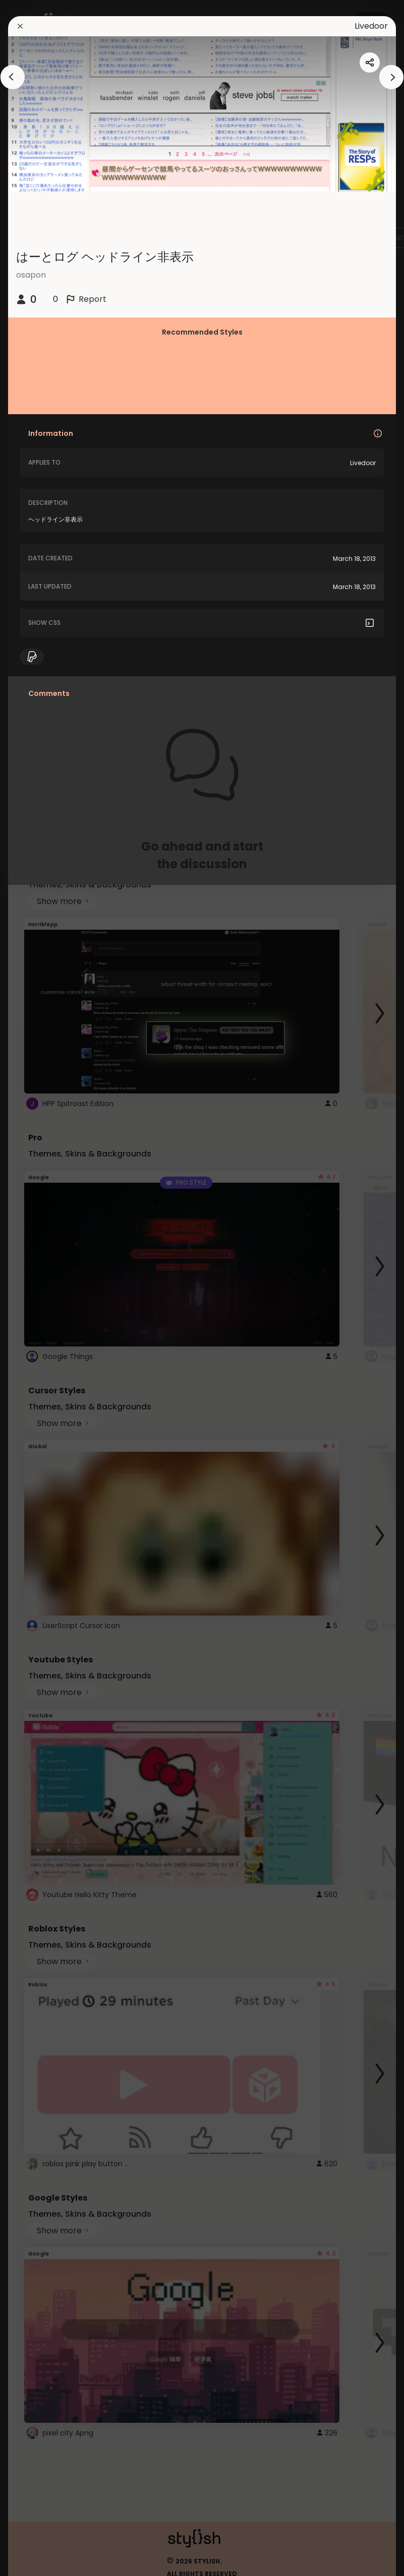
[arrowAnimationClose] (12, 77)
